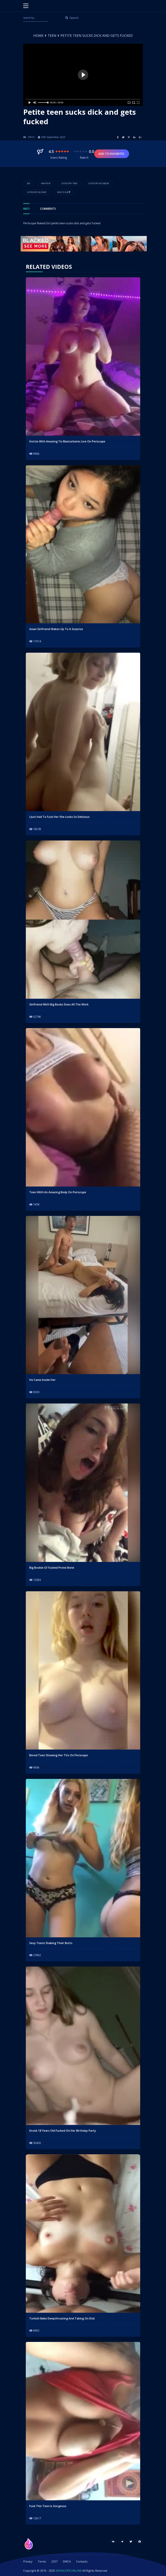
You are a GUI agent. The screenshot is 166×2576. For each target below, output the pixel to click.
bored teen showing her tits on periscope (58, 1755)
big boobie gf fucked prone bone (51, 1568)
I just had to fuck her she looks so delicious (59, 817)
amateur (45, 183)
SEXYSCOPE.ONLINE (69, 2571)
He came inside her (42, 1380)
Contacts (82, 2561)
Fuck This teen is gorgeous (47, 2506)
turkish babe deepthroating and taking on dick (62, 2318)
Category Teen (69, 183)
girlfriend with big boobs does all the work (59, 1004)
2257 (54, 2561)
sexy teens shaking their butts (50, 1943)
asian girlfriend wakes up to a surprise (56, 629)
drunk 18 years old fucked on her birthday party (62, 2131)
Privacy (27, 2561)
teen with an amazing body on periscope (57, 1192)
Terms (42, 2561)
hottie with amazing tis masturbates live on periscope (67, 441)
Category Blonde (36, 192)
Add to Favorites (111, 154)
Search (71, 18)
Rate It (84, 157)
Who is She (63, 192)
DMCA (67, 2561)
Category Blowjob (98, 183)
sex (28, 183)
